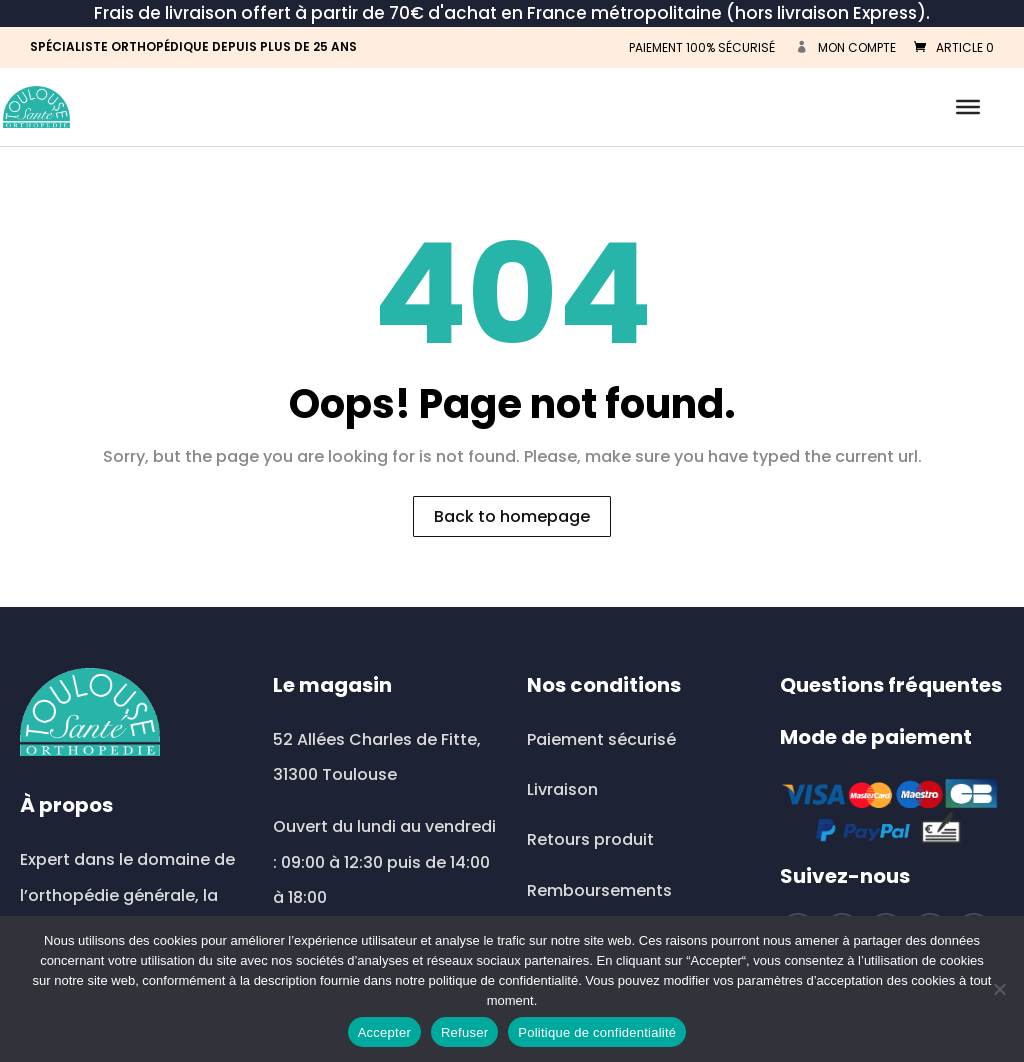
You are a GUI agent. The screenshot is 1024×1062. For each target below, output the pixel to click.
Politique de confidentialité (597, 1032)
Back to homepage (512, 516)
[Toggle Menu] (968, 107)
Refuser (464, 1032)
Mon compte (857, 47)
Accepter (384, 1032)
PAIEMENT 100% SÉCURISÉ (702, 47)
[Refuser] (999, 989)
